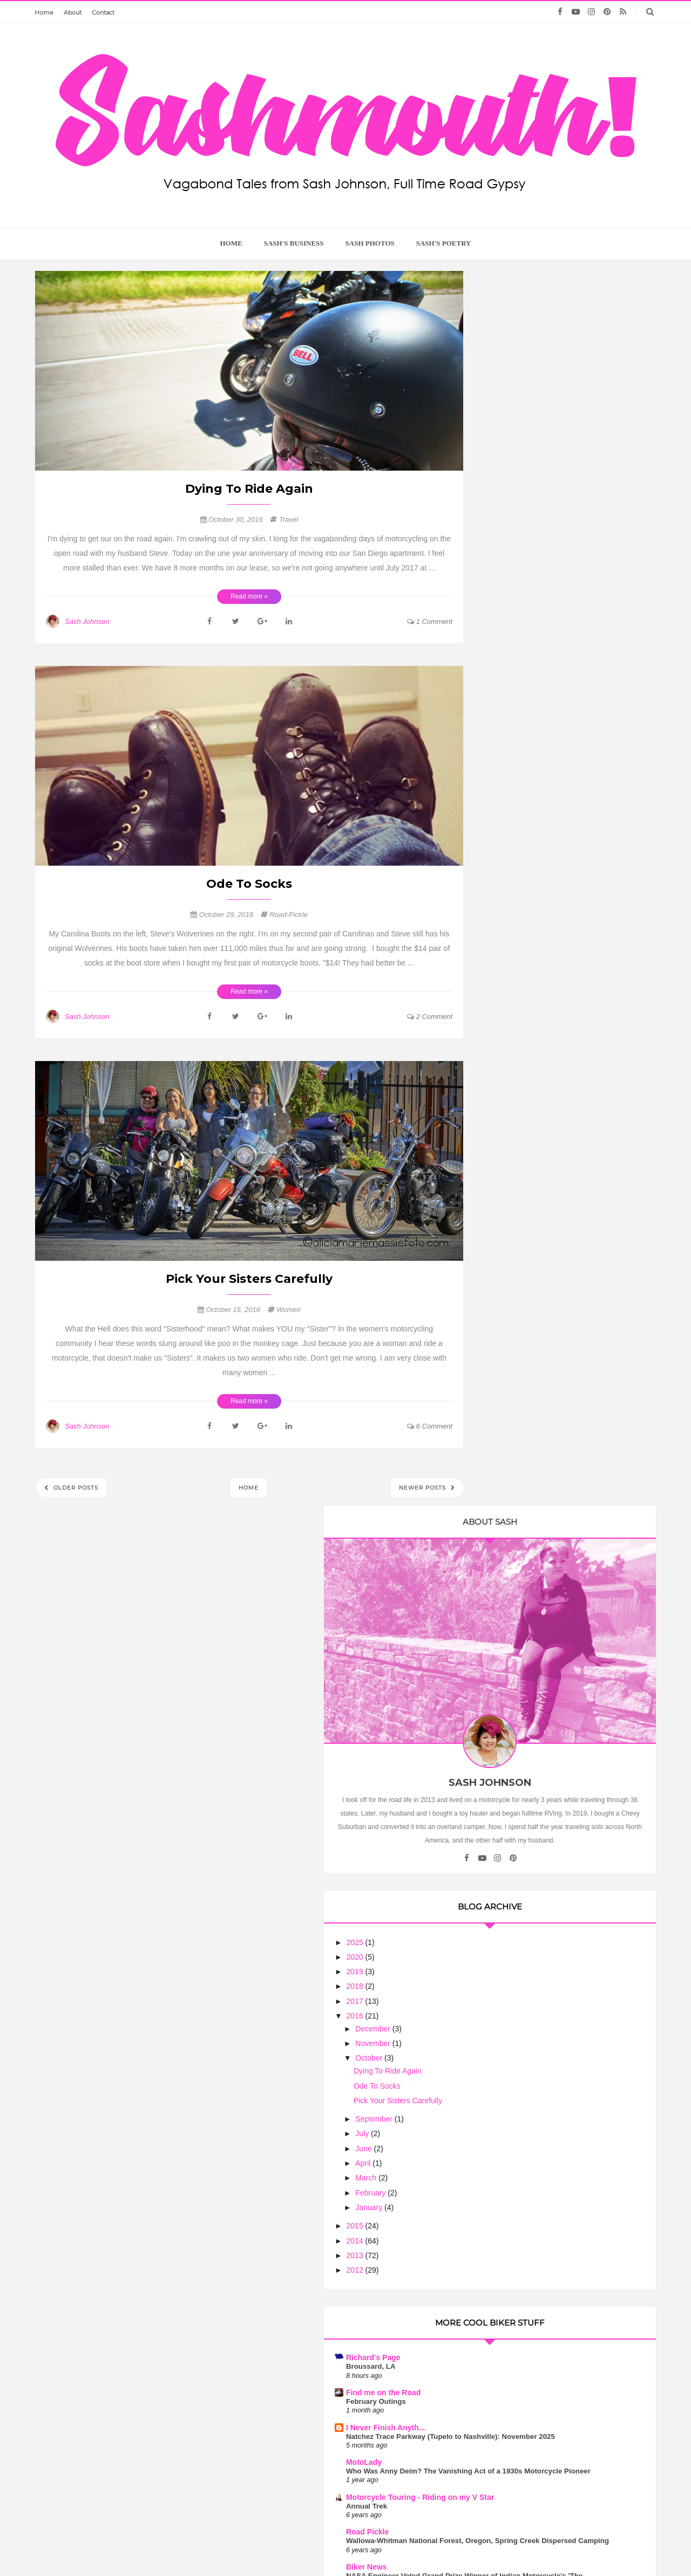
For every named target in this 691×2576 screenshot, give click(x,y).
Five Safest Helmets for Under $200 (559, 1501)
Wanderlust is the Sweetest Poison (566, 2265)
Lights (509, 1466)
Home (44, 12)
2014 (508, 952)
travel (288, 519)
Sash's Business (294, 243)
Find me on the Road (536, 1104)
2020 (508, 668)
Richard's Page (526, 1069)
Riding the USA (526, 1457)
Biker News (519, 1324)
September (527, 830)
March (519, 890)
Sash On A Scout (529, 1728)
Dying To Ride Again (249, 488)
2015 (508, 937)
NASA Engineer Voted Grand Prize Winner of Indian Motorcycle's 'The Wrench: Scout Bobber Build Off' (558, 1342)
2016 (508, 727)
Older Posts (74, 1487)
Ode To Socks (249, 883)
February (524, 904)
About (73, 12)
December (526, 740)
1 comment (429, 621)
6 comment (429, 1426)
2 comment (429, 1016)
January (522, 919)
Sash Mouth (313, 2547)
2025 (508, 654)
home (231, 243)
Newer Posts (423, 1487)
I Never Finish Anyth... (538, 1139)
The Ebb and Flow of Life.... (545, 1580)
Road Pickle (520, 1271)
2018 (508, 698)
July (516, 845)
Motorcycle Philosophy (540, 1640)
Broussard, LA (523, 1079)
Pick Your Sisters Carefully (249, 1279)
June (517, 860)
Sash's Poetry (443, 243)
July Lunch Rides (528, 1614)
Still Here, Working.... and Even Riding (564, 1387)
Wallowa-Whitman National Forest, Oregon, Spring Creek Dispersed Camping (557, 1289)
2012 (508, 981)
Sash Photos (370, 243)
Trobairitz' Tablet (528, 1378)
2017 (508, 713)
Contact (103, 12)
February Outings (529, 1113)
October (522, 770)
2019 (508, 683)
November (526, 755)
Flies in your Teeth (532, 1685)
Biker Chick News (531, 1605)
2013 (508, 967)
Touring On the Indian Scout (547, 1738)
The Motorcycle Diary (537, 1491)
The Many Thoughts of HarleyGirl (558, 1763)
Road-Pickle (289, 914)
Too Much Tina (452, 2547)
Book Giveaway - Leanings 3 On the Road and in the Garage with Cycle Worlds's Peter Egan (559, 1782)
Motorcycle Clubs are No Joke (566, 1957)
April (516, 875)
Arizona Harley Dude (536, 1571)
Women (288, 1310)
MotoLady (516, 1183)
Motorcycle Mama (566, 2167)
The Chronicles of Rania (542, 1527)
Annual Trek (519, 1245)
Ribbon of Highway (533, 1413)
